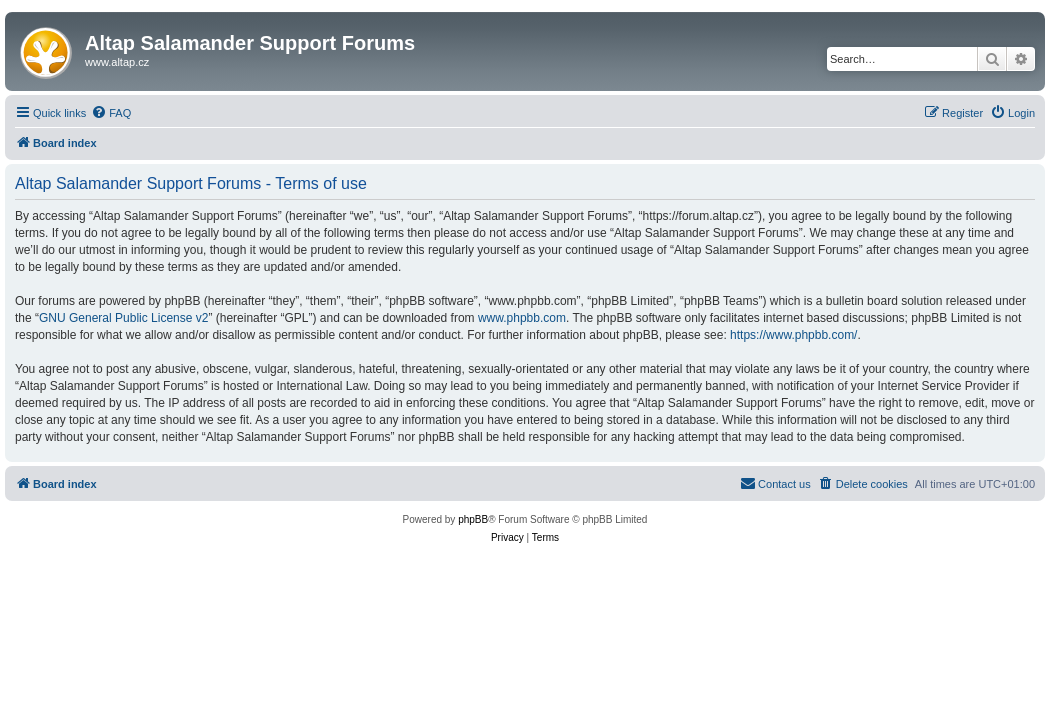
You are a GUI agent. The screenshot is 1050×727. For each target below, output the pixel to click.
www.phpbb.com (522, 318)
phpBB (473, 519)
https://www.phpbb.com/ (793, 335)
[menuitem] (111, 113)
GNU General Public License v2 (123, 318)
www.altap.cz (117, 62)
